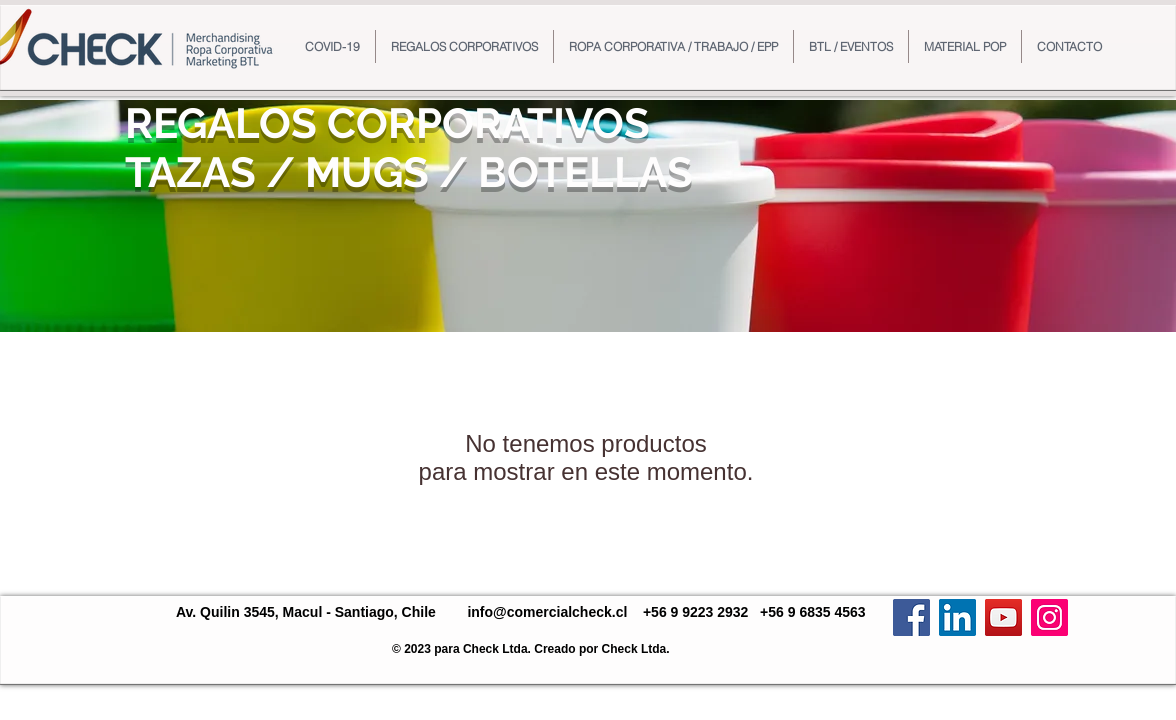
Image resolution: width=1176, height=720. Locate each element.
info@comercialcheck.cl (547, 612)
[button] (464, 46)
